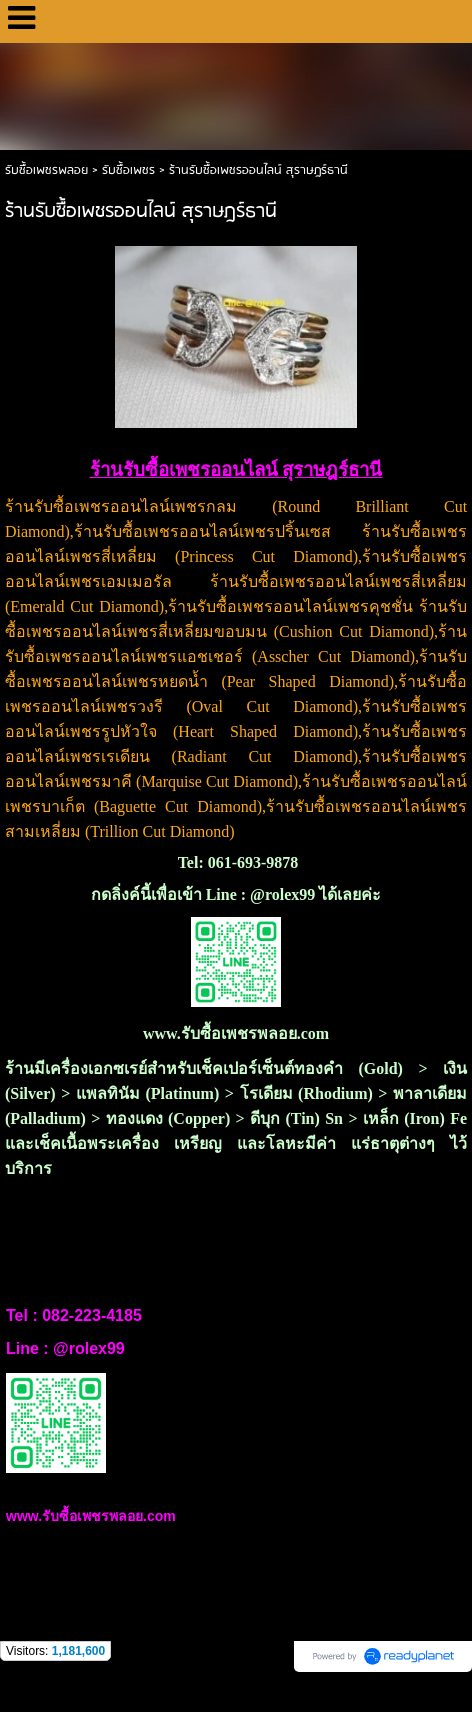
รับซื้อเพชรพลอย (46, 170)
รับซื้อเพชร (128, 170)
